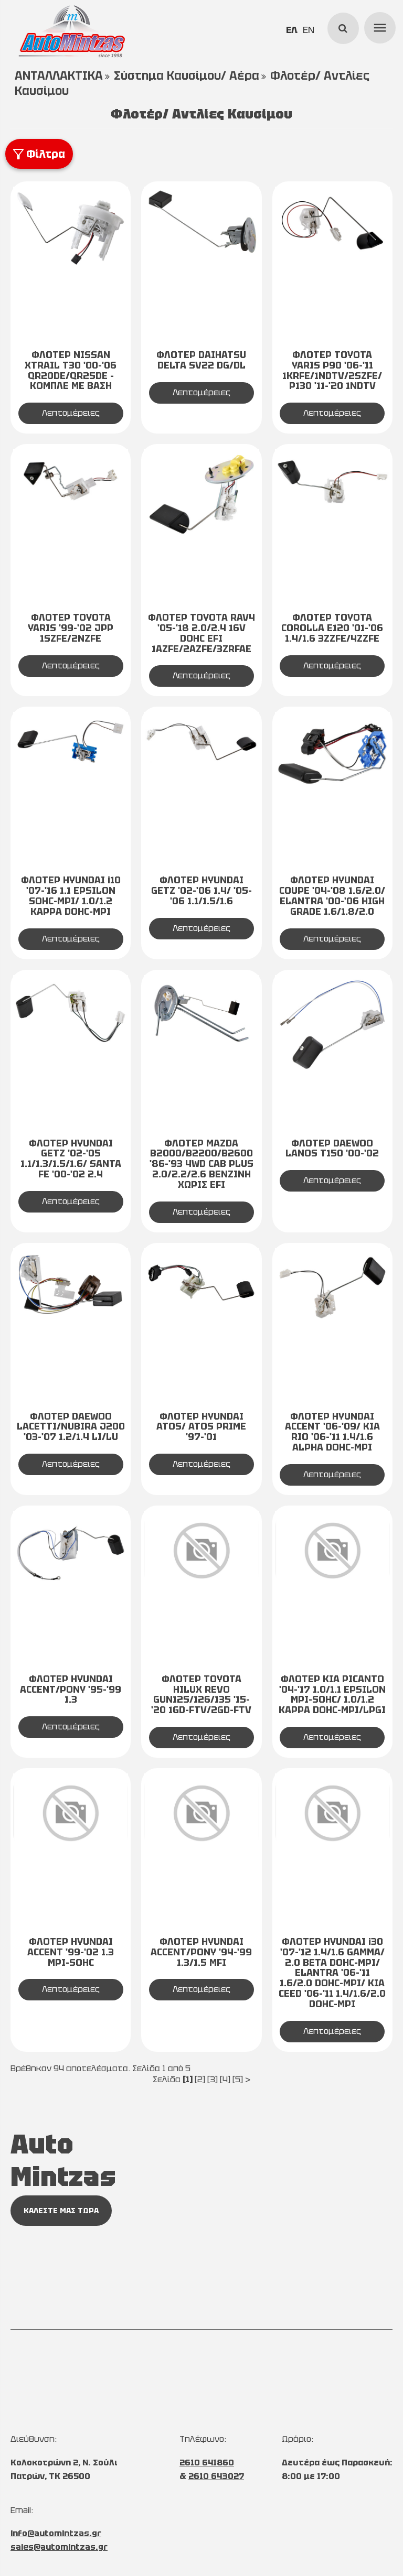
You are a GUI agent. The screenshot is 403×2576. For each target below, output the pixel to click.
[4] (225, 2079)
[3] (212, 2079)
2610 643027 (216, 2476)
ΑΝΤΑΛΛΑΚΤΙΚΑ (59, 75)
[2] (200, 2079)
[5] (237, 2079)
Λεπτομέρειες (71, 412)
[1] (188, 2079)
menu (378, 26)
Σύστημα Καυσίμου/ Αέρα (186, 75)
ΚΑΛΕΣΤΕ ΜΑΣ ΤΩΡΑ (61, 2210)
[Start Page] (71, 31)
